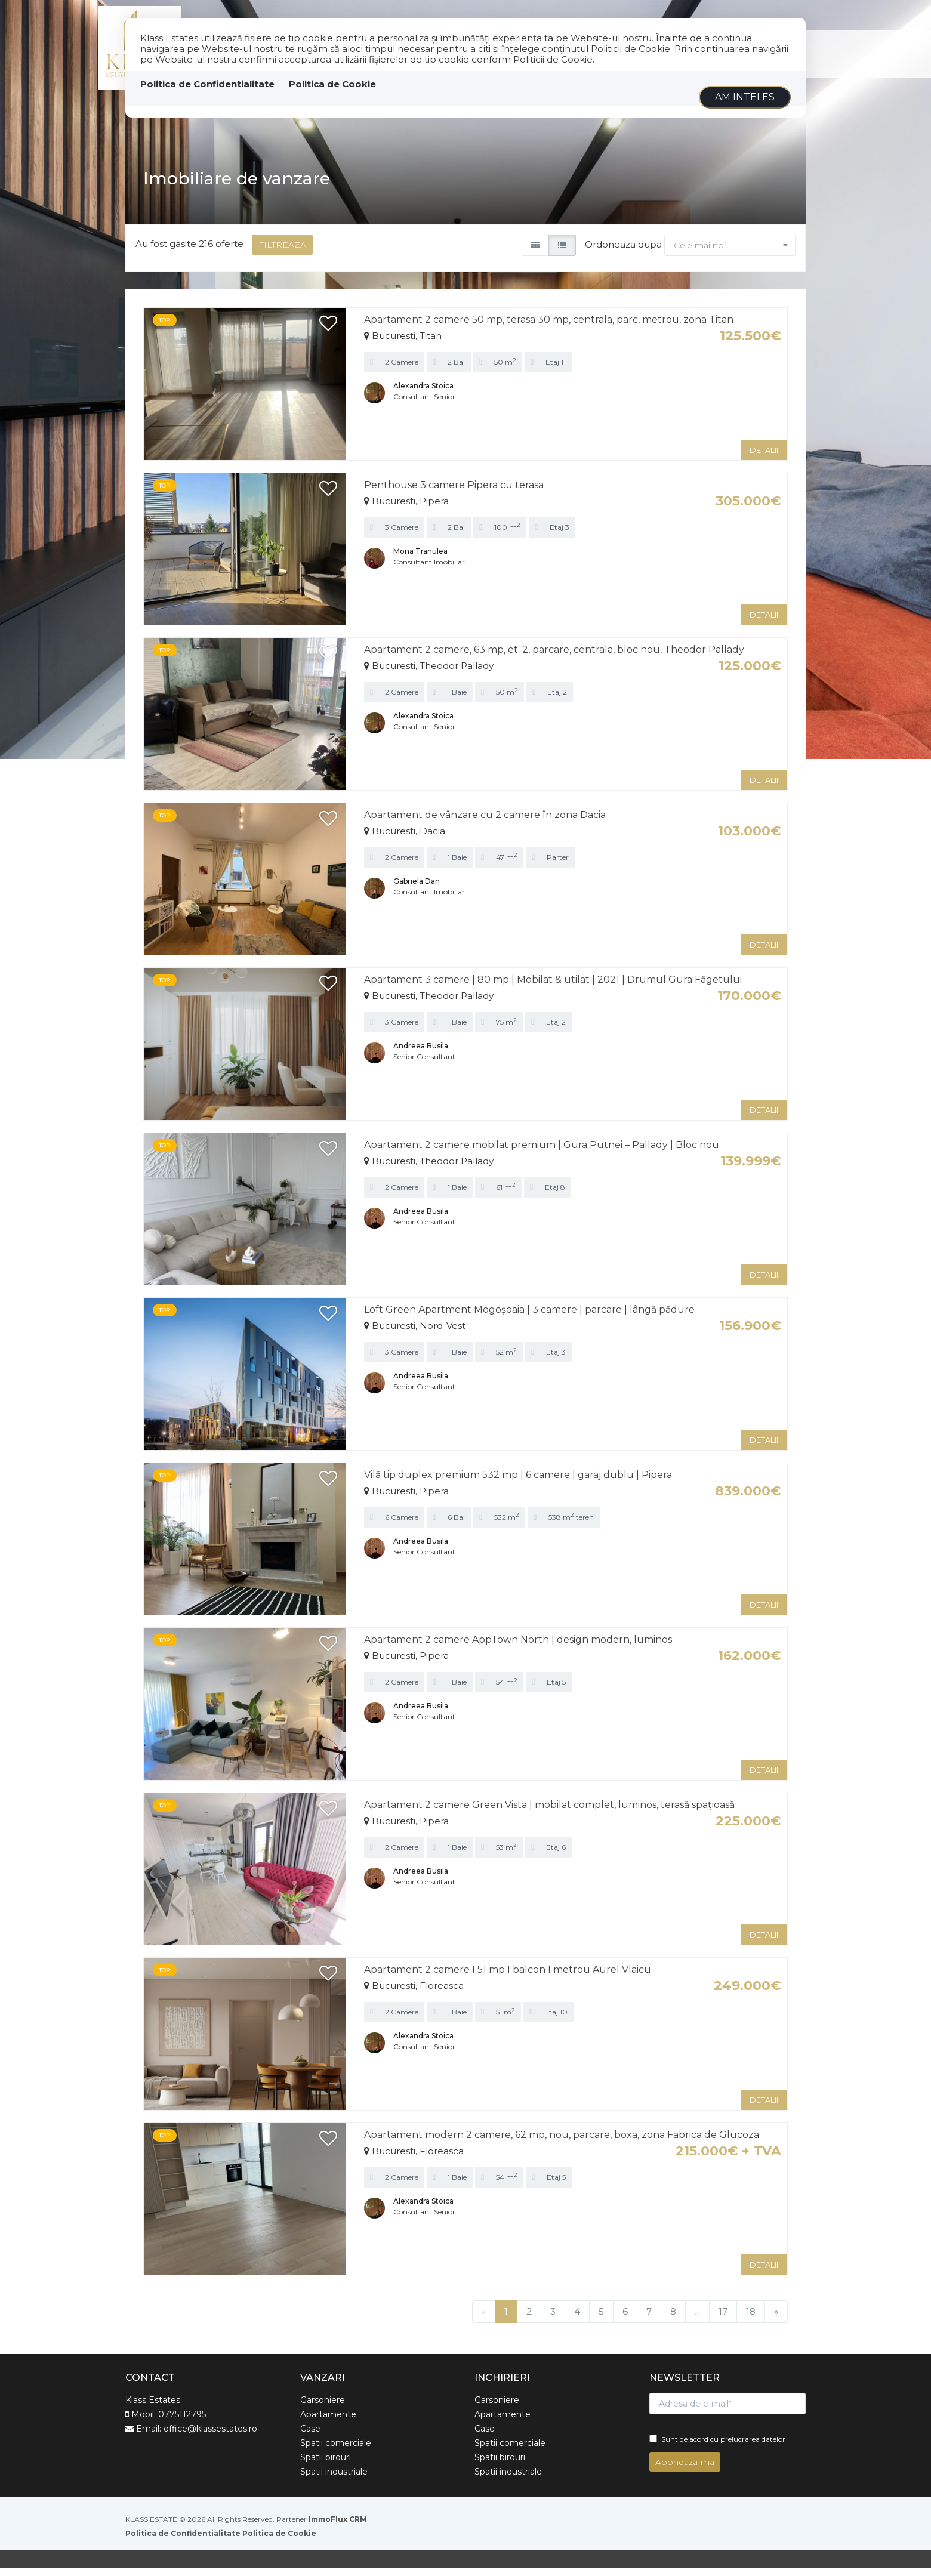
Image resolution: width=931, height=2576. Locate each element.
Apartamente (328, 2422)
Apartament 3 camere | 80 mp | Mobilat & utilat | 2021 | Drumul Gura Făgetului (553, 988)
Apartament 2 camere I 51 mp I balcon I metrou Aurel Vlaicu (507, 1977)
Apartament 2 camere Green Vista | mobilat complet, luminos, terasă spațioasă (549, 1812)
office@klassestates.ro (210, 2437)
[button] (730, 253)
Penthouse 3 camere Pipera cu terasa (454, 492)
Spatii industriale (334, 2480)
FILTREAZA (282, 253)
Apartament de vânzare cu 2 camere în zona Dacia (485, 822)
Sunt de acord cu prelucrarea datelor (717, 2447)
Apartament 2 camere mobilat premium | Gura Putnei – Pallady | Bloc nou (541, 1152)
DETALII (764, 457)
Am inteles (745, 97)
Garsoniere (322, 2408)
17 (723, 2319)
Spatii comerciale (335, 2451)
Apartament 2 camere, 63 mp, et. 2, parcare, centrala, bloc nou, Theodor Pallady (554, 658)
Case (310, 2437)
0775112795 (182, 2422)
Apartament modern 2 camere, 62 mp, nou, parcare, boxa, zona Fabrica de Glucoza (561, 2142)
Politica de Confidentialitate (207, 84)
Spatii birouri (325, 2465)
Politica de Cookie (332, 84)
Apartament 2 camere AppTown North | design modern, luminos (518, 1647)
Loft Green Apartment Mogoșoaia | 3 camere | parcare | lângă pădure (529, 1318)
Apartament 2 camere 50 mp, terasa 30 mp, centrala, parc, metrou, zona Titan (548, 328)
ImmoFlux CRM (338, 2527)
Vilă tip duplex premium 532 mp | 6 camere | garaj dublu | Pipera (518, 1482)
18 (751, 2319)
